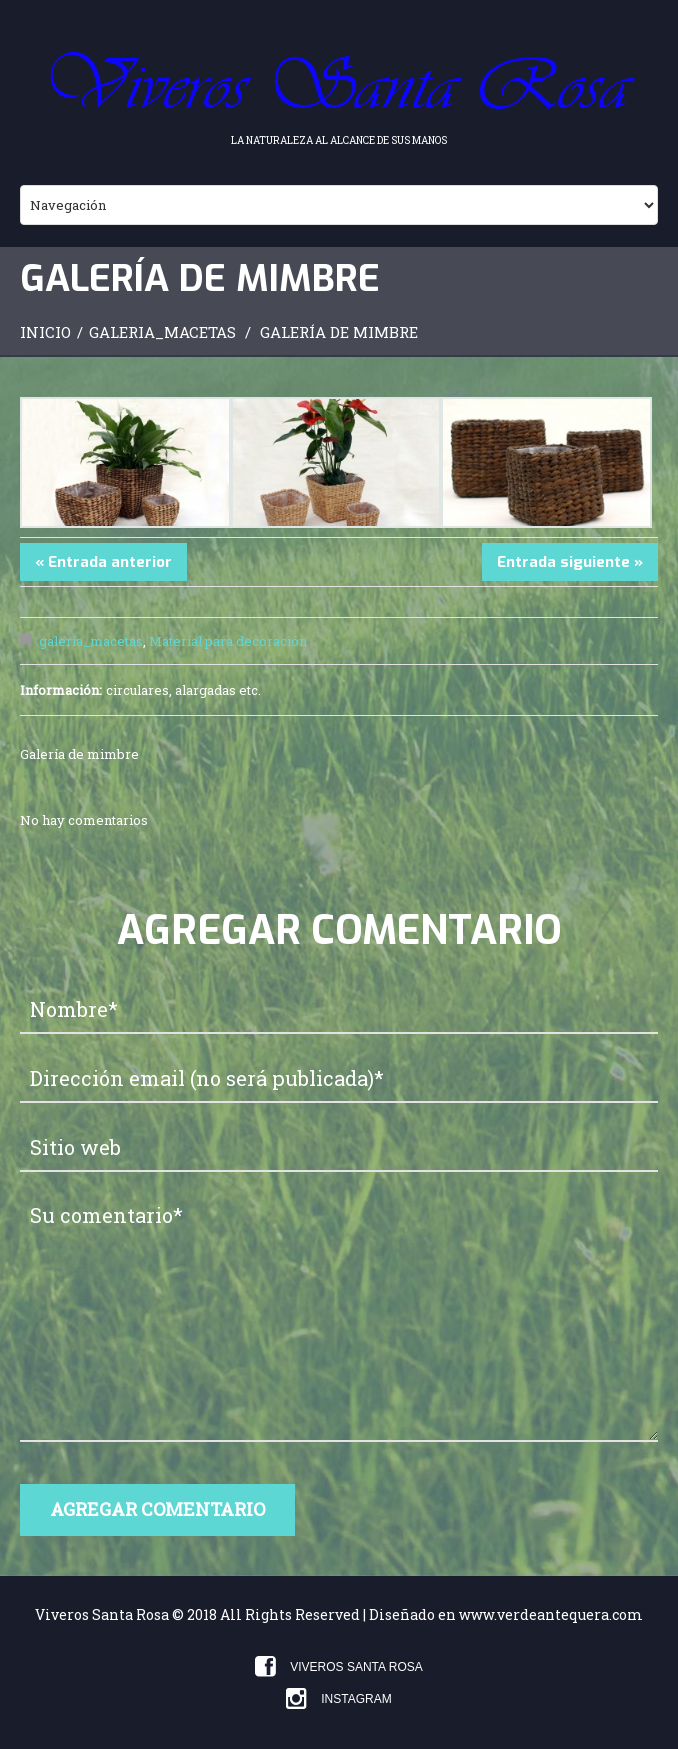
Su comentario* (339, 1317)
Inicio (45, 332)
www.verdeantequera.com (551, 1614)
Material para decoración (228, 641)
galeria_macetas (162, 332)
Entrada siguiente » (570, 562)
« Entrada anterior (103, 562)
